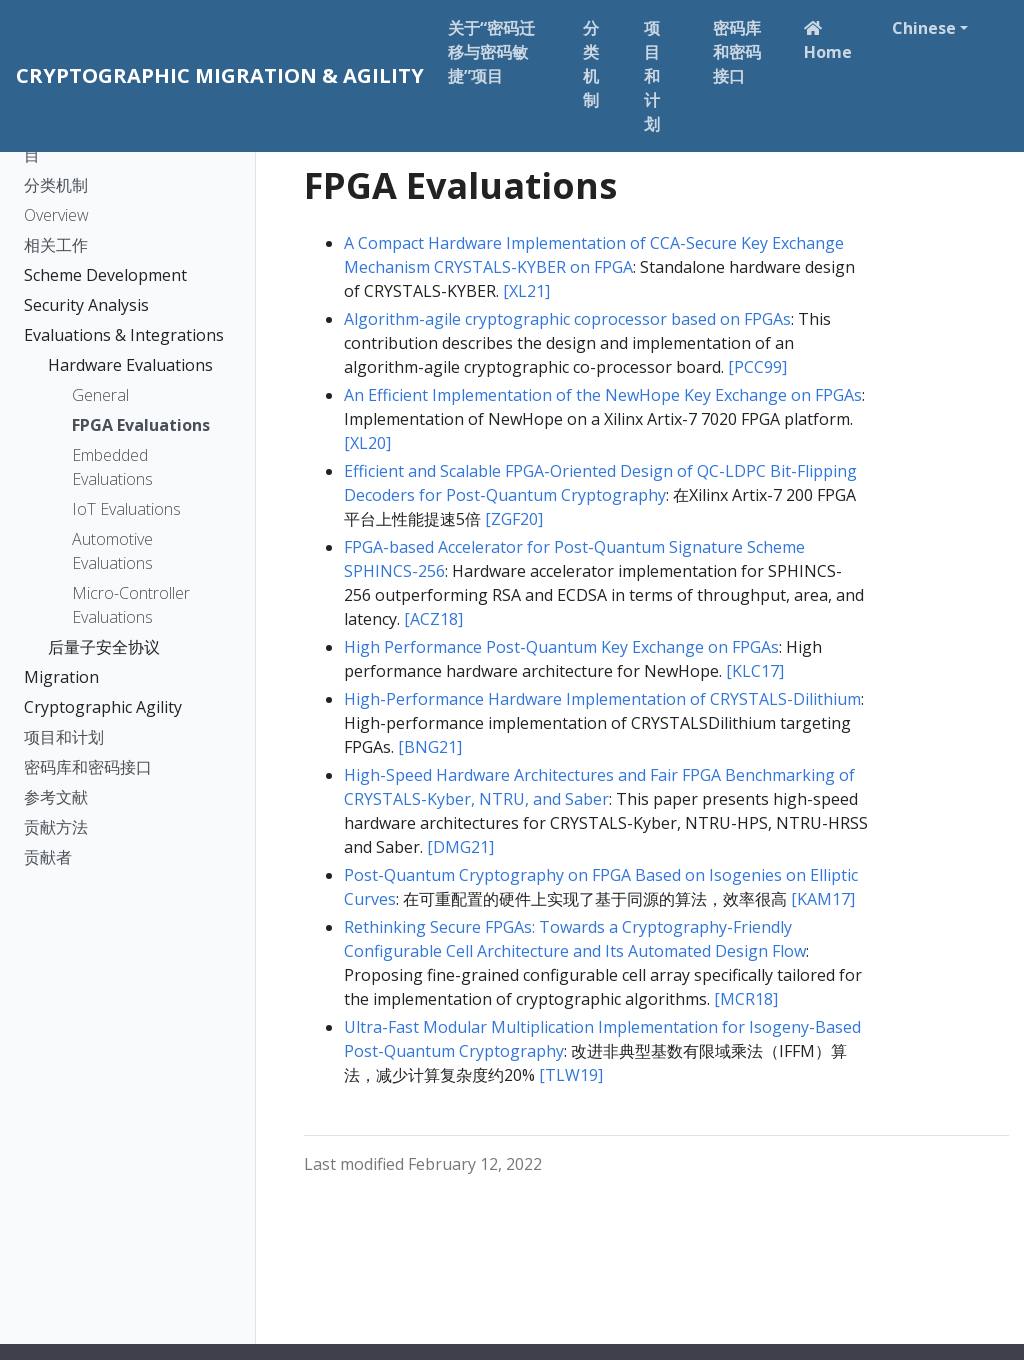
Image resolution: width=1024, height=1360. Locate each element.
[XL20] (367, 443)
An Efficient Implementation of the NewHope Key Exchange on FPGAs (603, 395)
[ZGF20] (514, 519)
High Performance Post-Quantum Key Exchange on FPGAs (561, 647)
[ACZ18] (433, 619)
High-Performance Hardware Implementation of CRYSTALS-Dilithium (602, 699)
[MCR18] (746, 999)
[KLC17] (755, 671)
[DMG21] (460, 847)
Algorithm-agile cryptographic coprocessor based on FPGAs (567, 319)
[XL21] (526, 291)
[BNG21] (430, 747)
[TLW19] (571, 1075)
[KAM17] (823, 899)
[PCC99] (757, 367)
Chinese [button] (924, 28)
